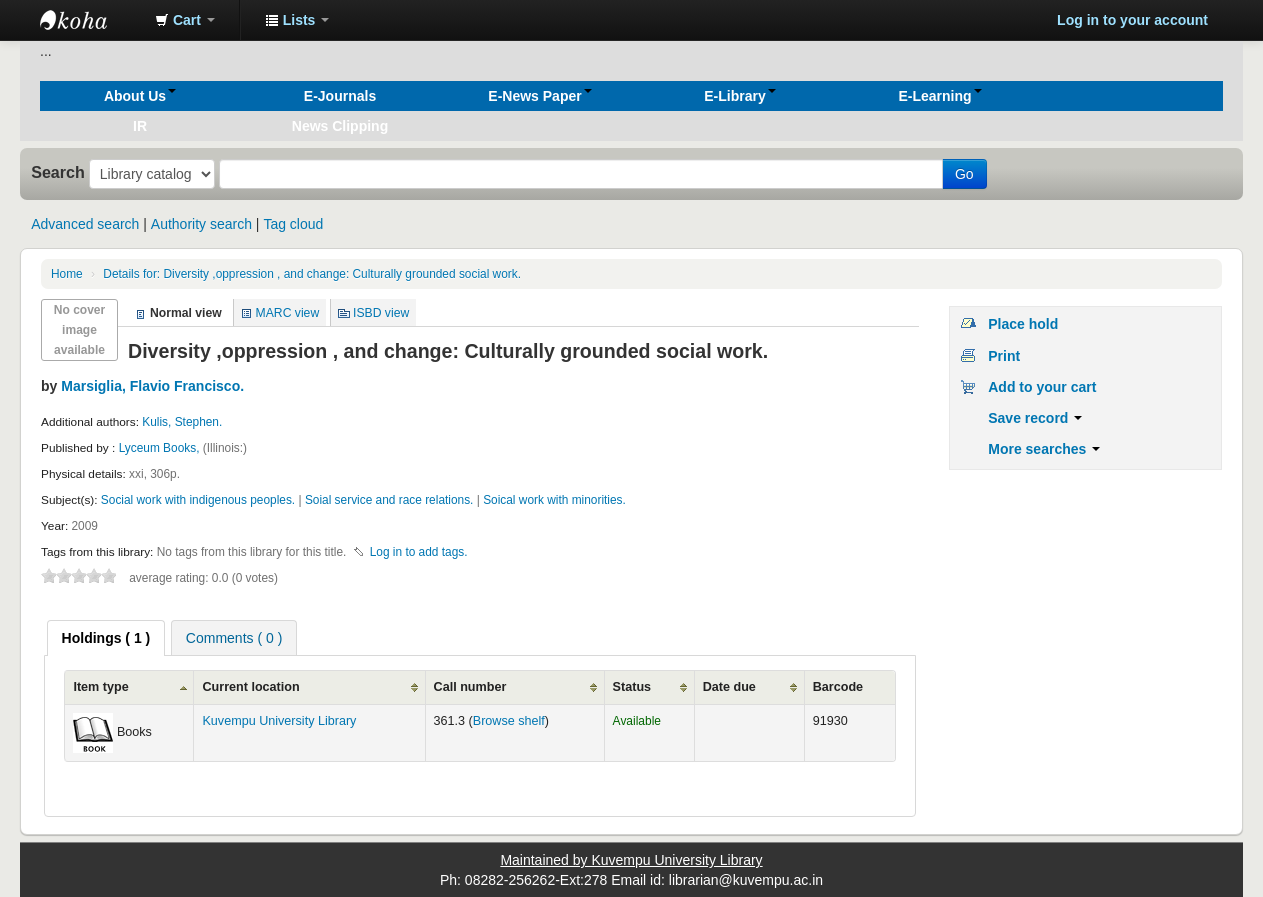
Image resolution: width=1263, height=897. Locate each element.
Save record (1035, 418)
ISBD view (381, 313)
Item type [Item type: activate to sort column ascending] (100, 687)
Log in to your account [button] (1132, 20)
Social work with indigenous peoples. (198, 500)
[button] (185, 20)
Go (964, 174)
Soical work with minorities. (554, 500)
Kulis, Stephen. (182, 422)
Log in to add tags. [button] (419, 552)
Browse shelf (509, 721)
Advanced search (85, 224)
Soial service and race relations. (389, 500)
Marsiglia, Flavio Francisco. (152, 386)
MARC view (288, 313)
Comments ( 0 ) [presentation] (234, 638)
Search (58, 172)
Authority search (201, 224)
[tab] (106, 638)
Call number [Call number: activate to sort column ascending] (470, 687)
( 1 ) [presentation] (106, 638)
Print (1004, 356)
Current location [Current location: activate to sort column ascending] (250, 687)
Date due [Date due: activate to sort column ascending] (729, 687)
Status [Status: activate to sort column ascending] (632, 687)
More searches (1044, 449)
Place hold (1023, 324)
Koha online (90, 20)
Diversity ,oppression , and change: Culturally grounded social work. (312, 274)
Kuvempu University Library (279, 721)
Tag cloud (293, 224)
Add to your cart (1042, 387)
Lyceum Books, (161, 448)
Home (67, 274)
